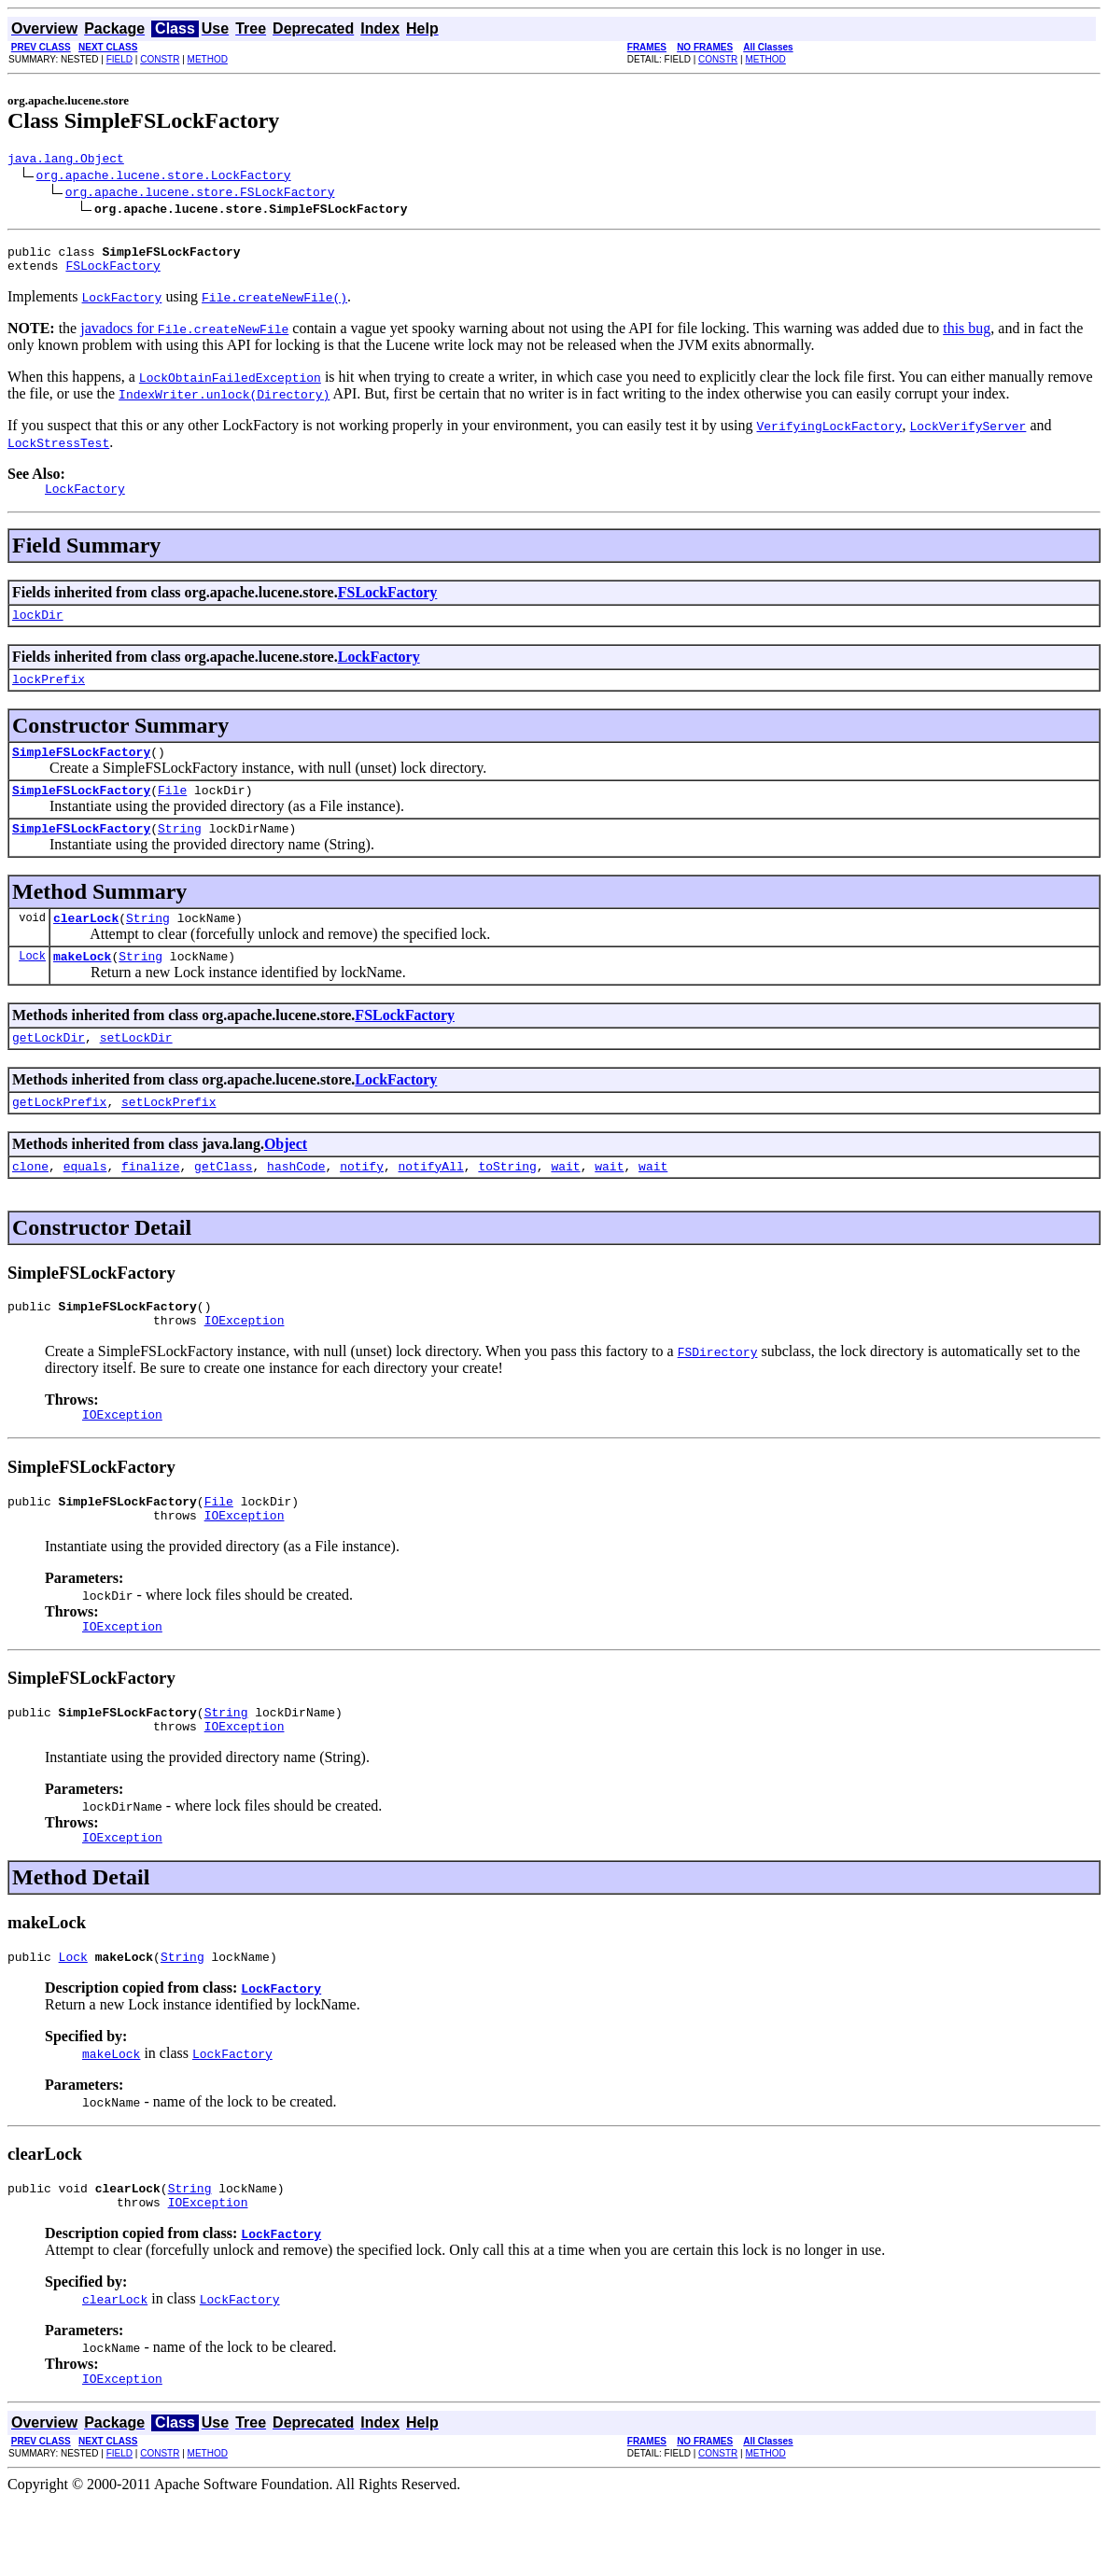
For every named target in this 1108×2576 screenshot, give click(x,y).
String (180, 853)
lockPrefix (48, 695)
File (172, 812)
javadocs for (184, 336)
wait (565, 1205)
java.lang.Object (65, 160)
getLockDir (48, 1070)
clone (30, 1205)
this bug (966, 336)
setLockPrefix (168, 1137)
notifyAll (431, 1205)
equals (85, 1205)
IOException (244, 1364)
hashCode (296, 1205)
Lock (32, 986)
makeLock (82, 986)
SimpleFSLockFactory (81, 771)
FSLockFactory (112, 273)
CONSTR (159, 59)
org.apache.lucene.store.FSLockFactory (200, 194)
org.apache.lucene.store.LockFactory (163, 177)
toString (507, 1205)
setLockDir (136, 1070)
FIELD (119, 59)
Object (285, 1180)
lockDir (37, 628)
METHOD (208, 59)
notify (362, 1205)
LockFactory (379, 671)
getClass (223, 1205)
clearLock (86, 945)
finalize (150, 1205)
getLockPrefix (59, 1137)
